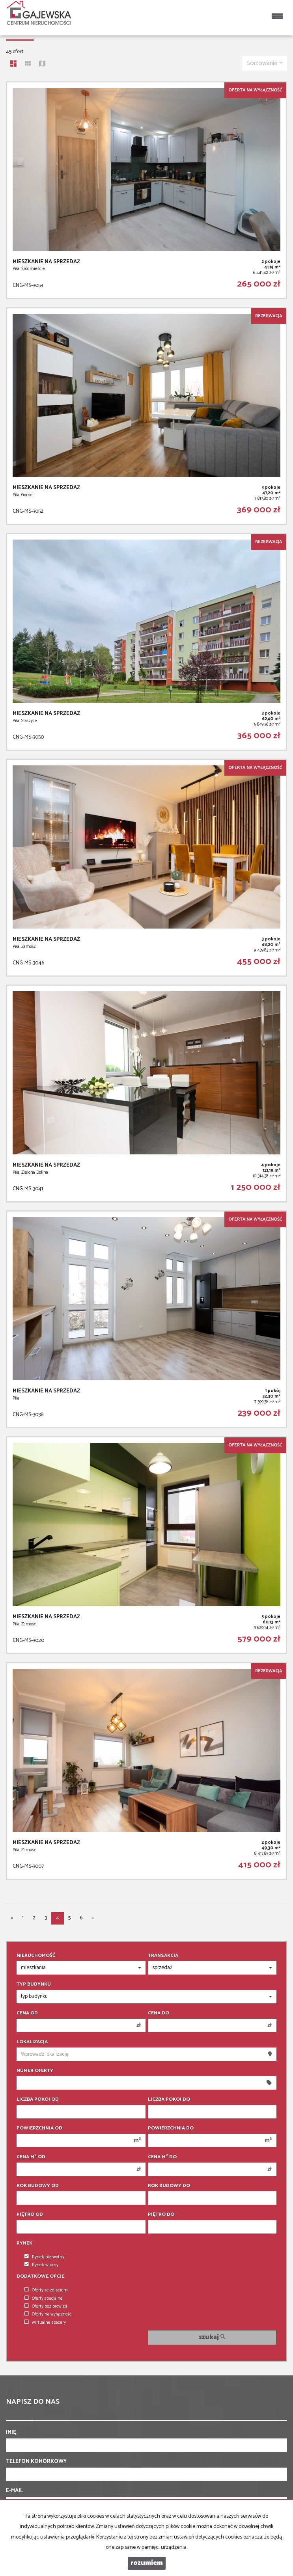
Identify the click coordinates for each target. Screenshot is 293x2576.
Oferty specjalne (43, 2298)
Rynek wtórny (41, 2265)
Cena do (158, 2013)
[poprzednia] (12, 1918)
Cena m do (162, 2157)
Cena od (27, 2013)
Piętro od (30, 2214)
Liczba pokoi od (38, 2099)
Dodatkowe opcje (40, 2276)
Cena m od (31, 2157)
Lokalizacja (32, 2042)
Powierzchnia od (39, 2128)
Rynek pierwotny (44, 2257)
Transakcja (163, 1955)
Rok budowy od (38, 2185)
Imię (11, 2432)
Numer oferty (35, 2070)
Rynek (24, 2243)
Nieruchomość (36, 1955)
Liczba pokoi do (169, 2099)
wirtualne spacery (45, 2322)
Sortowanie (264, 63)
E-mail (14, 2491)
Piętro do (161, 2214)
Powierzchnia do (171, 2128)
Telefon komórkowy (36, 2462)
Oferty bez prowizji (45, 2306)
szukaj (212, 2337)
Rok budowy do (169, 2185)
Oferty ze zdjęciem (46, 2290)
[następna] (93, 1918)
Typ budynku (34, 1984)
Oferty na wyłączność (47, 2314)
